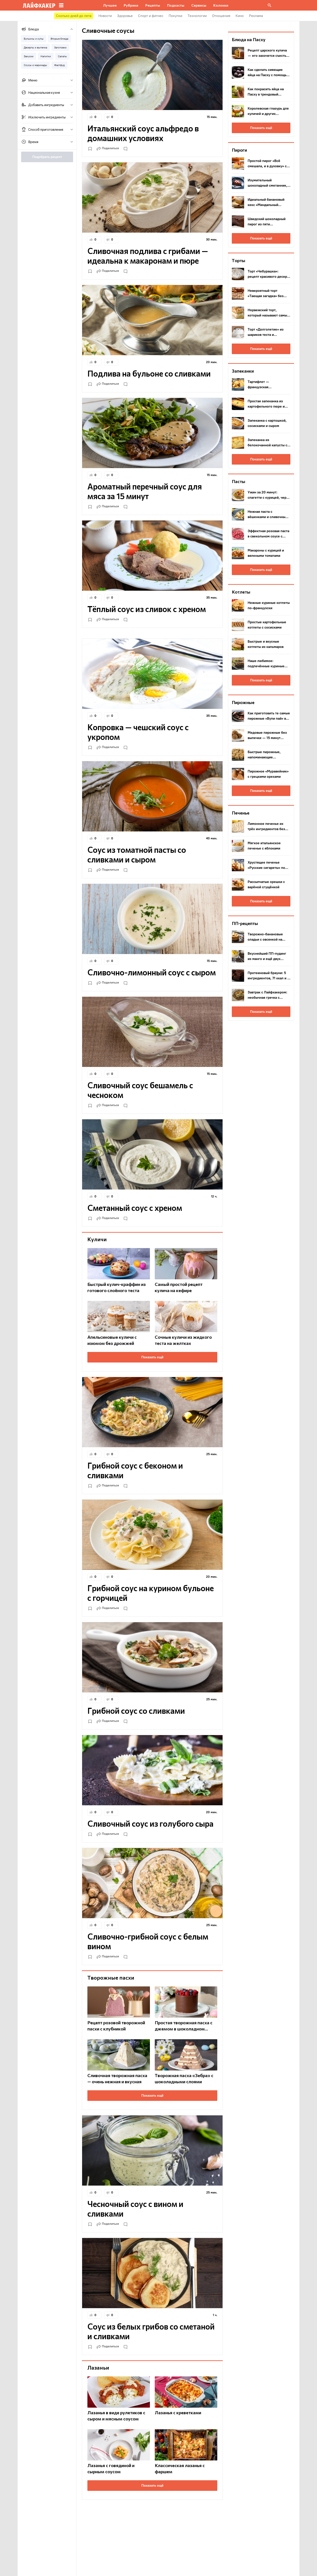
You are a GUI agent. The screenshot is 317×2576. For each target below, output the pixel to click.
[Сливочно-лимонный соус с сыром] (152, 919)
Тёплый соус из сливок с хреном (146, 609)
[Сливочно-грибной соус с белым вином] (152, 1883)
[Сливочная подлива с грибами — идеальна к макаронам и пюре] (152, 197)
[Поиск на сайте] (269, 5)
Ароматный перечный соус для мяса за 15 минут (144, 491)
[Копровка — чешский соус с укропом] (152, 674)
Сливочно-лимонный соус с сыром (151, 972)
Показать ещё (152, 1357)
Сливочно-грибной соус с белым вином (147, 1941)
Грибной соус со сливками (136, 1710)
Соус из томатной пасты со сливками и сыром (136, 854)
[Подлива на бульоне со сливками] (152, 320)
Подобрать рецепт (47, 157)
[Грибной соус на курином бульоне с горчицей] (152, 1535)
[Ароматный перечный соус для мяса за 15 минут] (152, 433)
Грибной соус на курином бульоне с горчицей (150, 1592)
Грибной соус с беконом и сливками (135, 1470)
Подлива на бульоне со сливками (149, 373)
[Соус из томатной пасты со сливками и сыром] (152, 796)
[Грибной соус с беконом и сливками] (152, 1412)
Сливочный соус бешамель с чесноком (140, 1090)
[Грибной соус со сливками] (152, 1657)
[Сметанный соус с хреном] (152, 1154)
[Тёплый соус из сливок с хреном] (152, 555)
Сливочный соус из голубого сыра (150, 1823)
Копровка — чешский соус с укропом (138, 731)
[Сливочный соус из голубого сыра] (152, 1770)
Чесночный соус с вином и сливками (135, 2208)
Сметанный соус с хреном (134, 1207)
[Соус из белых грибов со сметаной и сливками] (152, 2273)
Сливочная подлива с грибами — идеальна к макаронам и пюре (147, 255)
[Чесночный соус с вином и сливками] (152, 2150)
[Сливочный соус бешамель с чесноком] (152, 1032)
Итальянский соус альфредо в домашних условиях (143, 133)
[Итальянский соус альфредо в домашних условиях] (152, 75)
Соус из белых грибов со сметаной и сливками (151, 2331)
